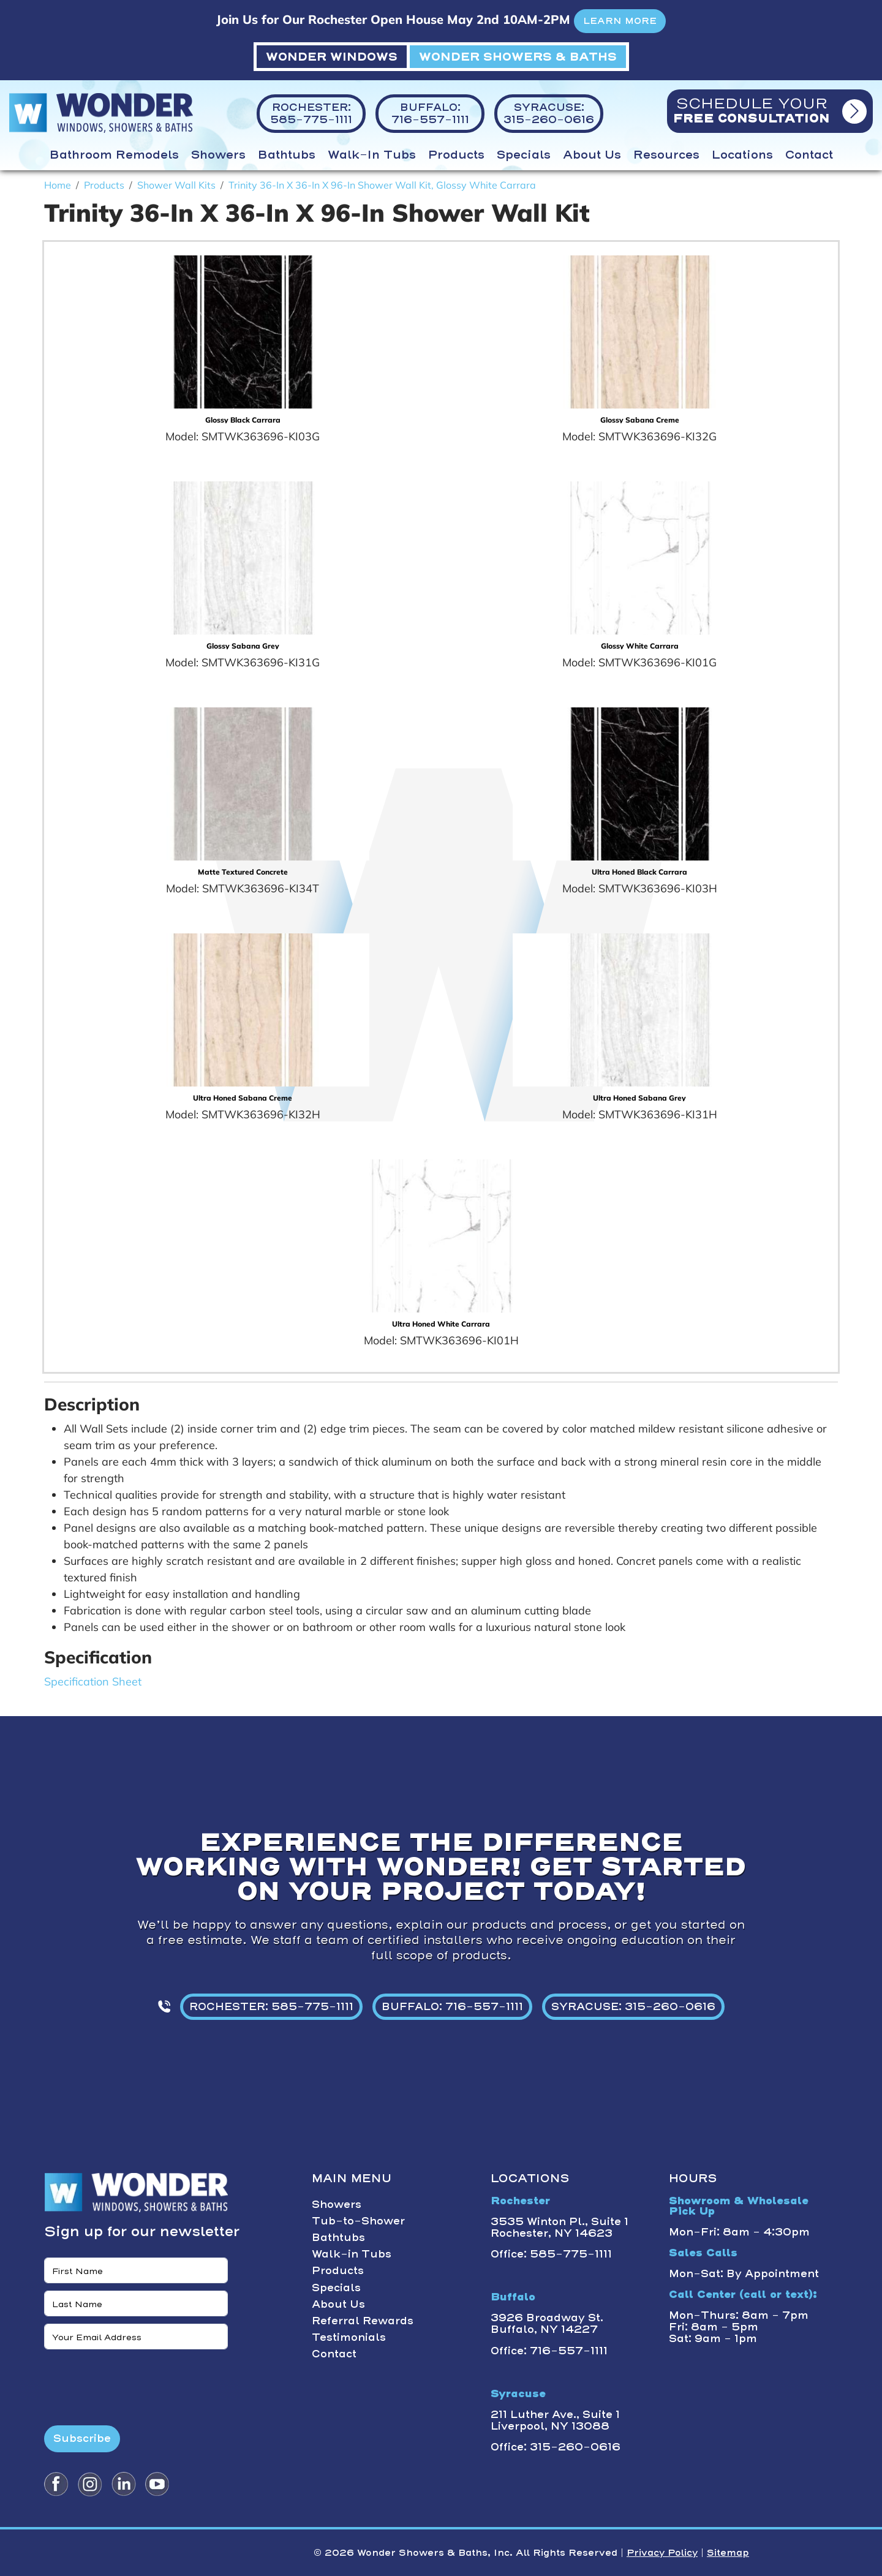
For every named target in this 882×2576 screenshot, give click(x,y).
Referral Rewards (362, 2320)
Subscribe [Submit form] (82, 2438)
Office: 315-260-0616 (555, 2447)
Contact (809, 155)
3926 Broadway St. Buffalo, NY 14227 (547, 2323)
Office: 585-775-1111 (551, 2254)
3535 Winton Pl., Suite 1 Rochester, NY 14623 (559, 2227)
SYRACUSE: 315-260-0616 (633, 2006)
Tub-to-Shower (358, 2221)
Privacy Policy (662, 2552)
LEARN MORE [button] (620, 20)
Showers (218, 155)
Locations (742, 155)
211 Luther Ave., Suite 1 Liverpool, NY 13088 (555, 2420)
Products (456, 155)
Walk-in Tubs (372, 155)
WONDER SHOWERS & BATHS (518, 57)
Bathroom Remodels (114, 155)
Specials (524, 155)
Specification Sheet (92, 1681)
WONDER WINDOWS (332, 57)
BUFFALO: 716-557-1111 (452, 2006)
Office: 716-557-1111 (549, 2350)
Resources (666, 155)
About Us (592, 155)
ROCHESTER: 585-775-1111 (271, 2006)
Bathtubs (286, 155)
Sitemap (728, 2552)
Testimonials (349, 2337)
